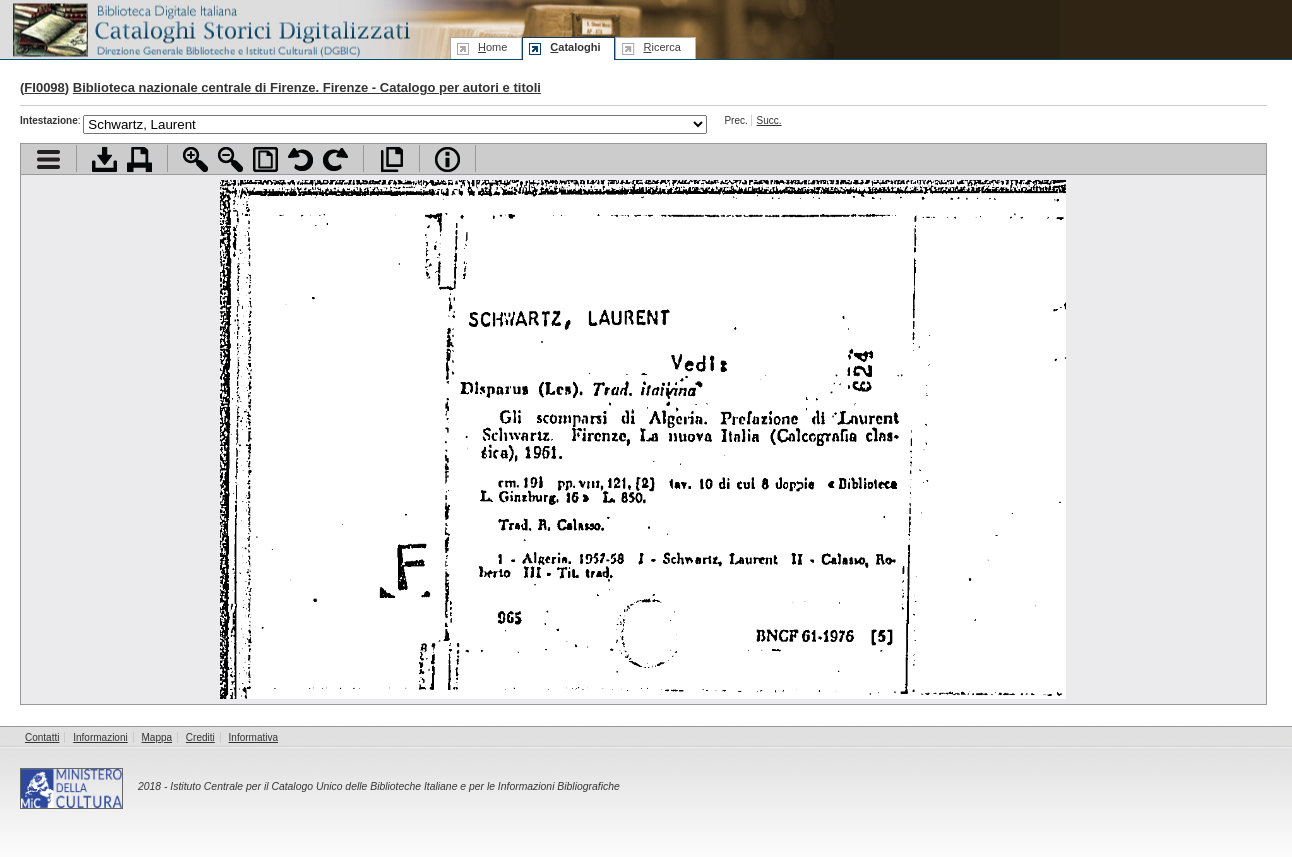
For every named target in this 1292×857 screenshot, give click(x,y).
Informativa (253, 737)
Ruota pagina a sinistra (300, 159)
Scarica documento (104, 159)
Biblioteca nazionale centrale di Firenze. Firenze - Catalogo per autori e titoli (307, 87)
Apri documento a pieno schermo (391, 159)
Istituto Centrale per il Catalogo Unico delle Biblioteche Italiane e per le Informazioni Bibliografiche (394, 786)
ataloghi (575, 47)
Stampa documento (139, 159)
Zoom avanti (195, 159)
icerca (661, 47)
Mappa (157, 737)
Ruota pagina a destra (335, 159)
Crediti (200, 737)
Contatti (42, 737)
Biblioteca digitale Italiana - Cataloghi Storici (210, 28)
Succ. (769, 120)
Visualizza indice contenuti (48, 159)
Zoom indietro (230, 159)
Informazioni (100, 737)
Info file (447, 159)
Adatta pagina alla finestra (265, 159)
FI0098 (44, 87)
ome (492, 47)
